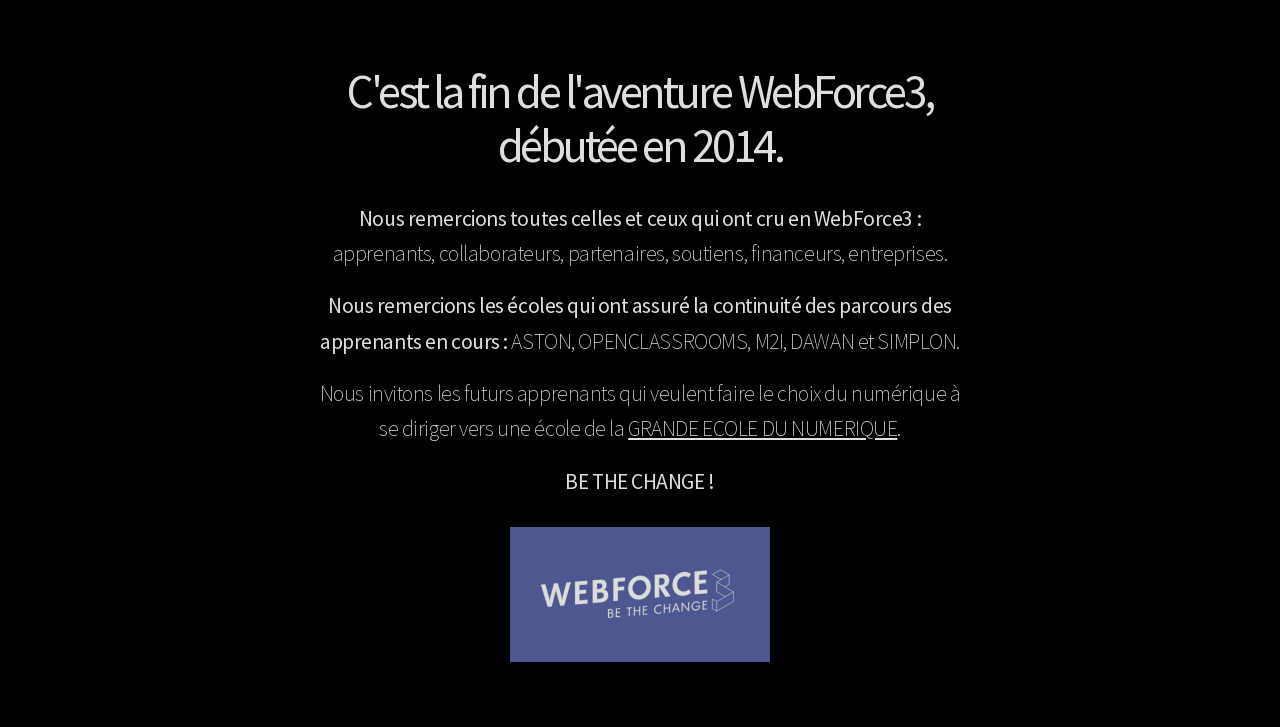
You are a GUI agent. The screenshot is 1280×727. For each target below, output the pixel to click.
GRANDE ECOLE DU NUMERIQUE (762, 428)
